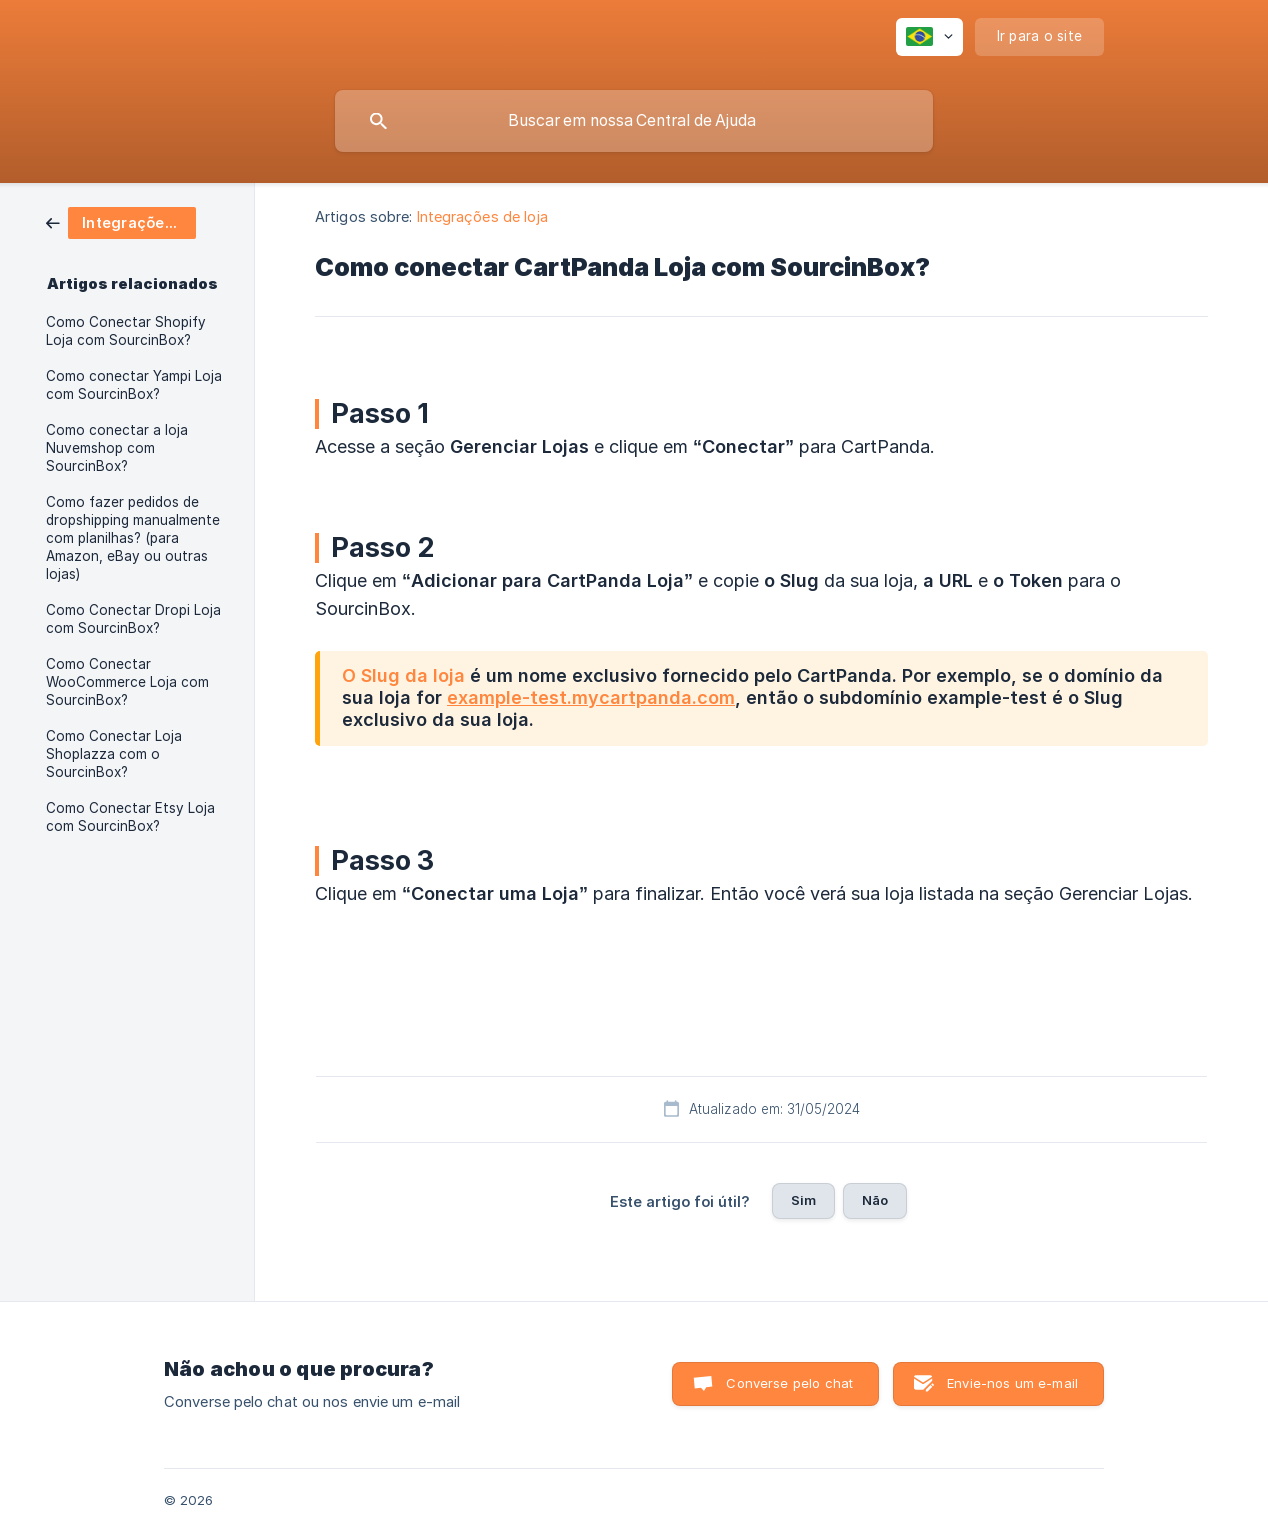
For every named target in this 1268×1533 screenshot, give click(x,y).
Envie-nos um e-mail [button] (1012, 1383)
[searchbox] (634, 121)
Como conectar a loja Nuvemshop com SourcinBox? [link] (117, 448)
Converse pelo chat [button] (789, 1383)
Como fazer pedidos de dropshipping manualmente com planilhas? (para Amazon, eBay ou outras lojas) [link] (133, 538)
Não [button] (875, 1200)
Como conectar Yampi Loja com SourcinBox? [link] (134, 385)
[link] (121, 221)
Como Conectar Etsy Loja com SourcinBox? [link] (130, 817)
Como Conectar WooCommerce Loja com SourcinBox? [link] (127, 682)
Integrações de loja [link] (483, 216)
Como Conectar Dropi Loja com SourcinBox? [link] (133, 619)
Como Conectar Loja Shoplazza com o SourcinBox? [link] (114, 754)
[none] (929, 37)
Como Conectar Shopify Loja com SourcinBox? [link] (126, 331)
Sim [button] (803, 1200)
